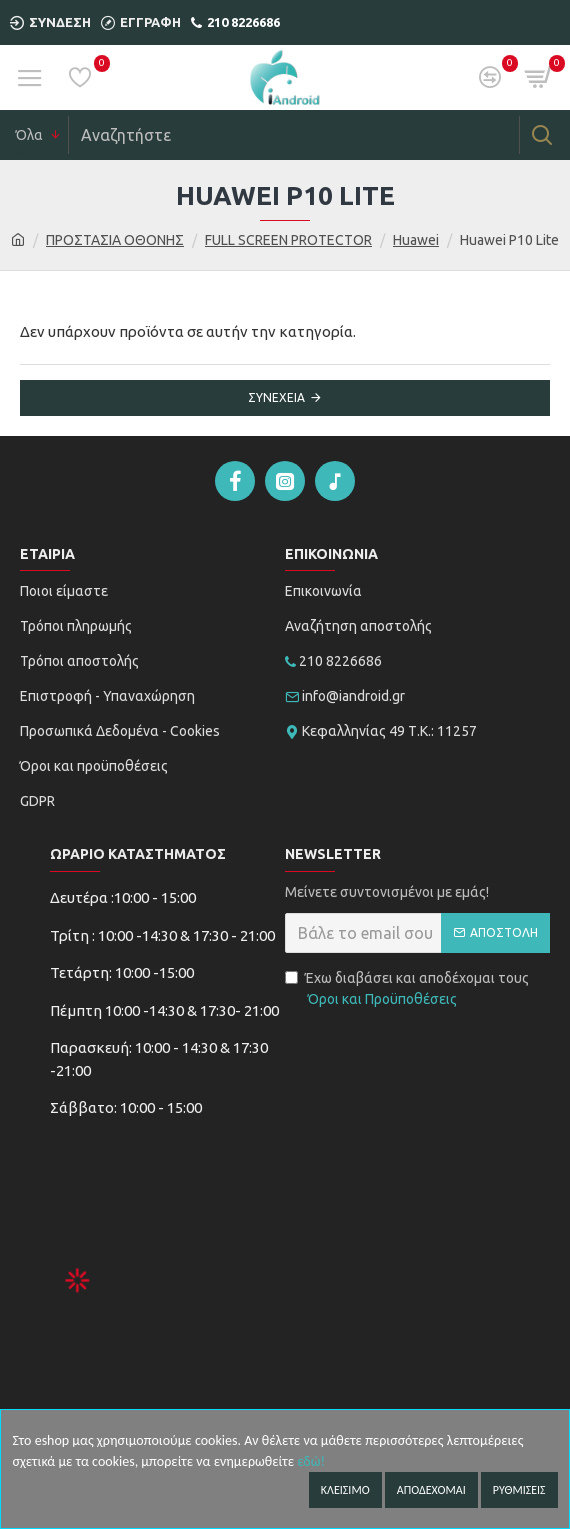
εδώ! (311, 1461)
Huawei (416, 240)
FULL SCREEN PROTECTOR (288, 240)
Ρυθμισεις (519, 1490)
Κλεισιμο (345, 1490)
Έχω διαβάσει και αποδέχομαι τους (407, 990)
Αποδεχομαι (431, 1490)
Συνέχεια (276, 397)
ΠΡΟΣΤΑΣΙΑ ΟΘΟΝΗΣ (115, 240)
